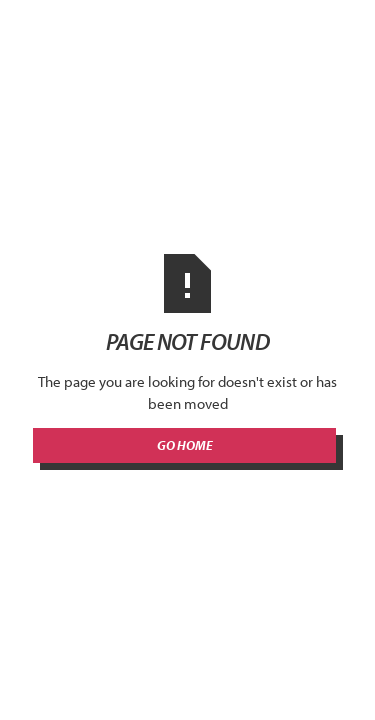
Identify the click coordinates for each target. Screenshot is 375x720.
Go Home (185, 445)
